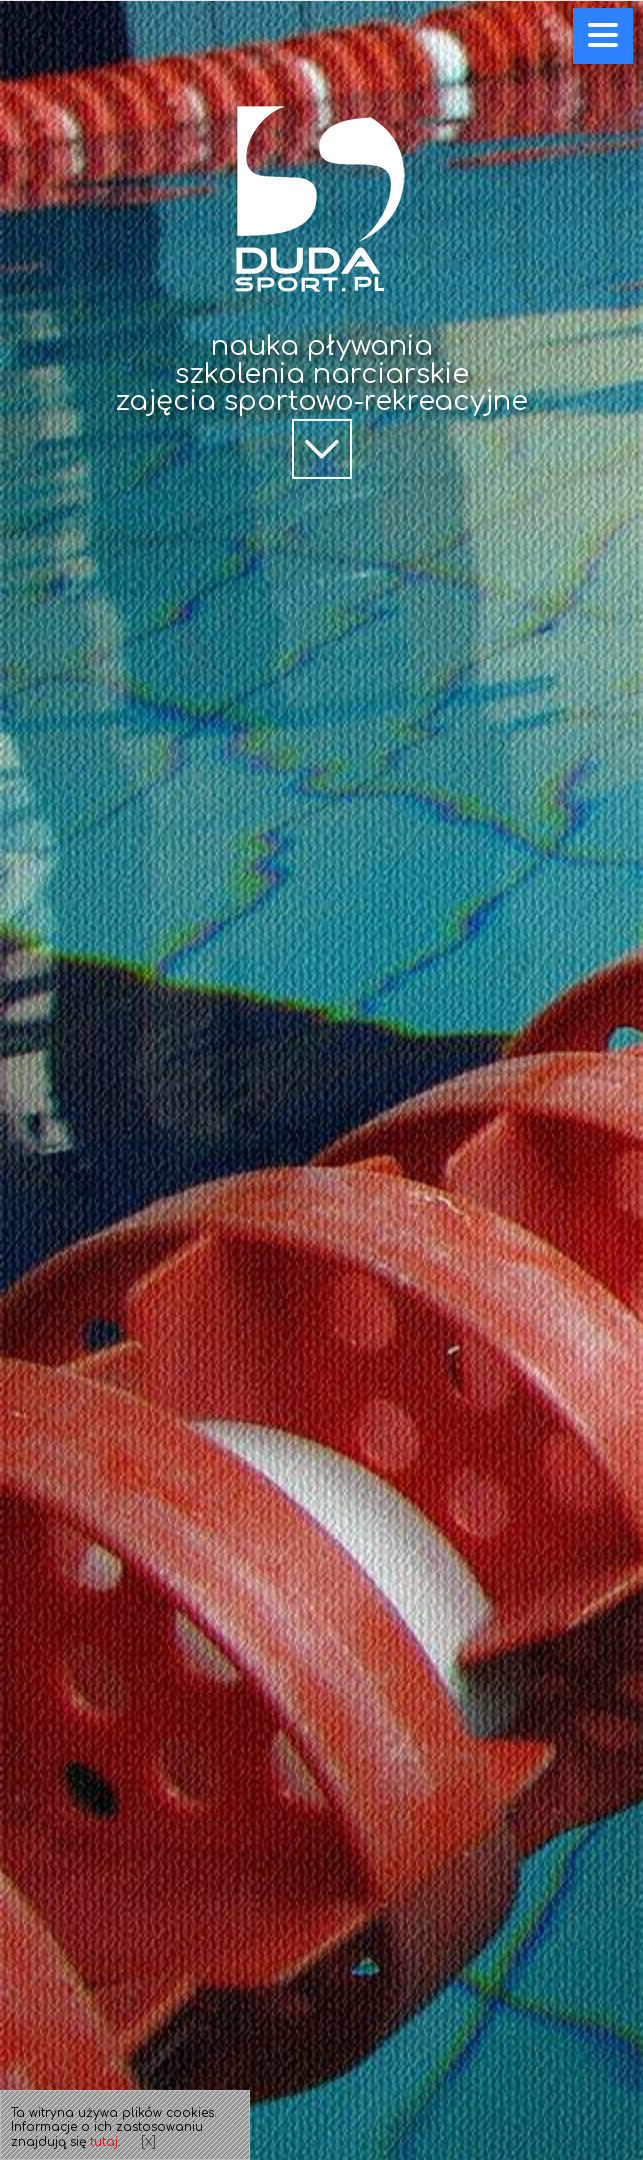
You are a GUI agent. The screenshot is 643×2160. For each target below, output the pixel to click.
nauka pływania (322, 346)
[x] (148, 2141)
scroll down (322, 477)
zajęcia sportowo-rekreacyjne (321, 401)
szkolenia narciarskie (322, 374)
